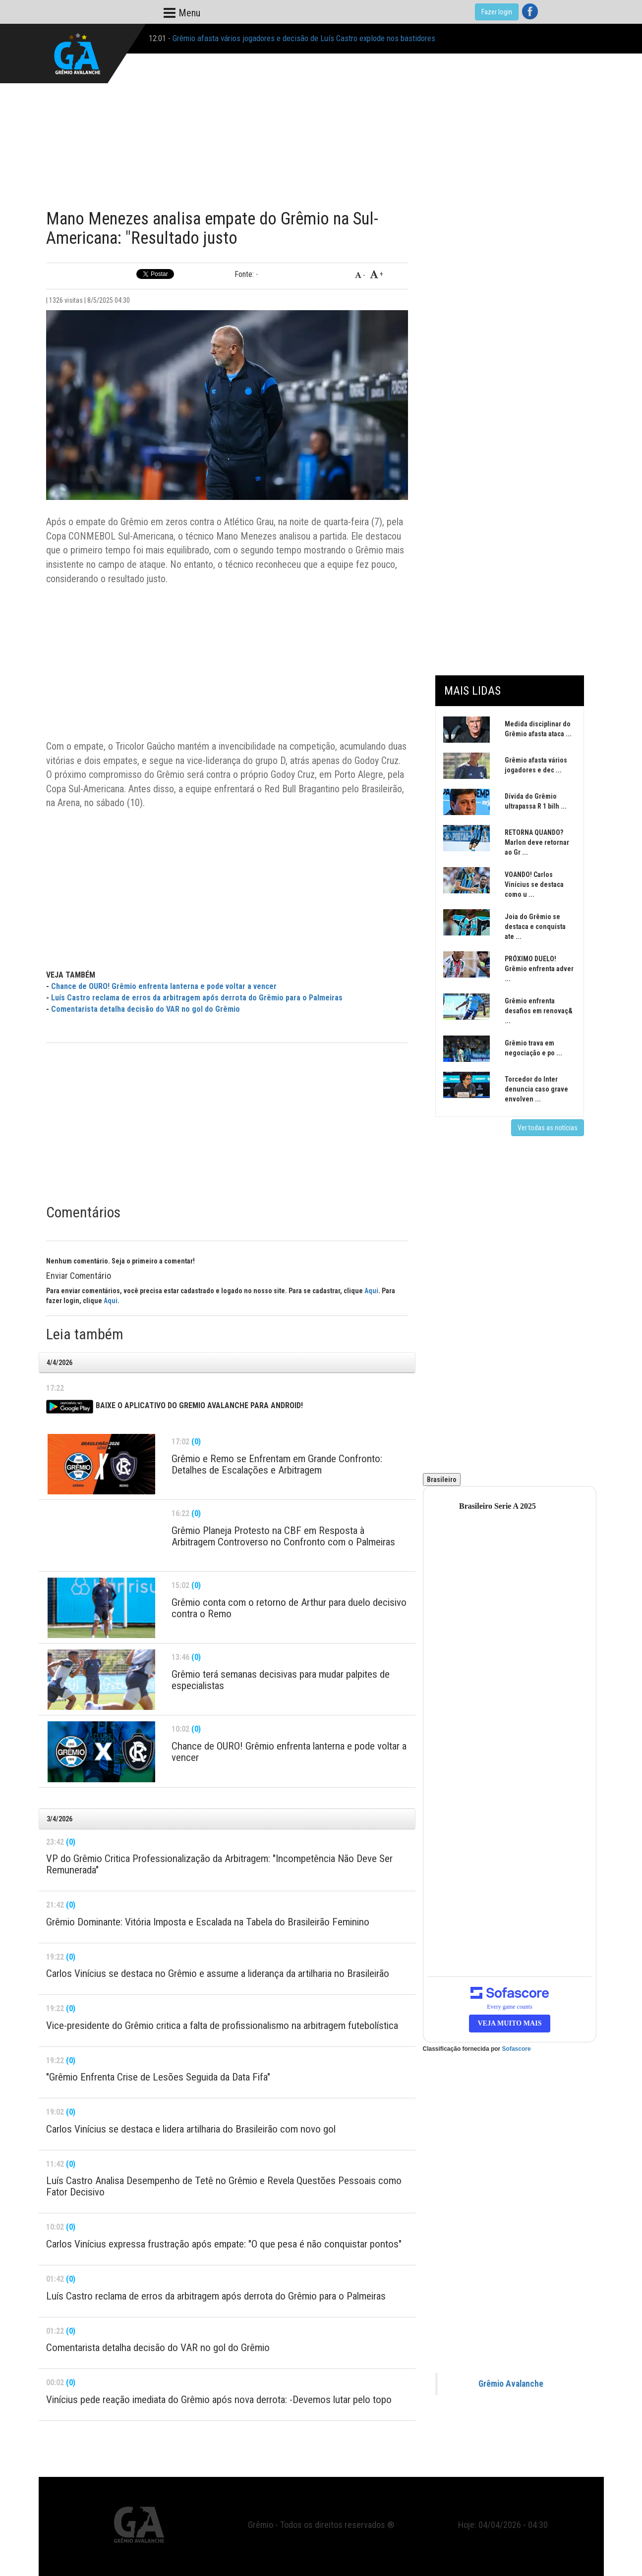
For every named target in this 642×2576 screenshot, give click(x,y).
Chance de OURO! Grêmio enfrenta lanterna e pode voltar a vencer (164, 986)
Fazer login (496, 12)
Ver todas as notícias (548, 1128)
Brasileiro (442, 1479)
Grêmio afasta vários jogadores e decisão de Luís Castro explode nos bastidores (304, 38)
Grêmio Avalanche (510, 2384)
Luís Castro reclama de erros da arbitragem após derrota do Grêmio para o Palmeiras (197, 997)
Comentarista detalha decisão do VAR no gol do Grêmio (145, 1009)
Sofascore (516, 2048)
